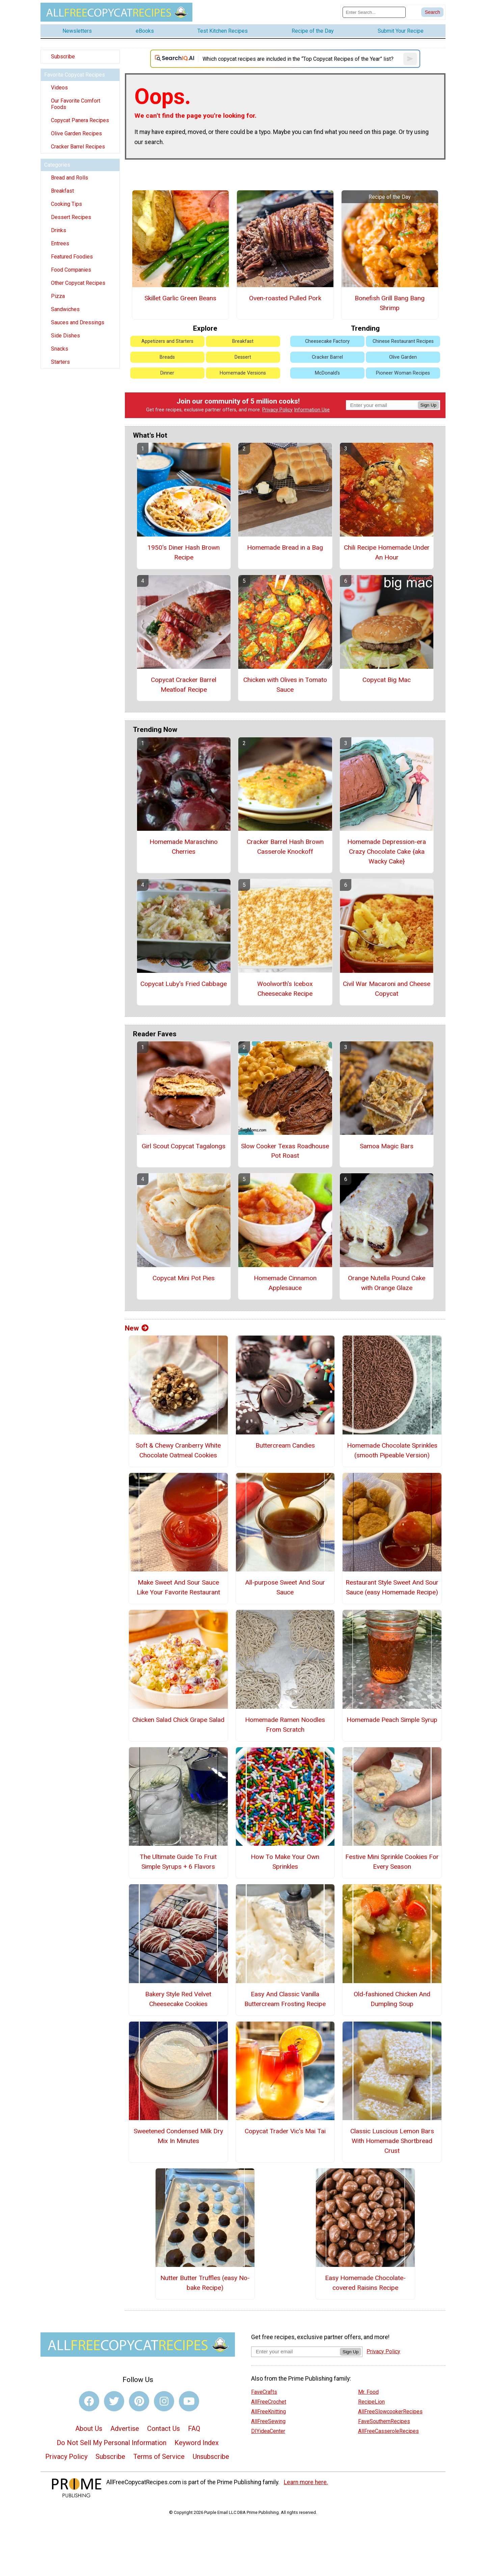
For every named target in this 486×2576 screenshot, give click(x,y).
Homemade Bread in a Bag (285, 547)
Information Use (312, 410)
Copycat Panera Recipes (80, 120)
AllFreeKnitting (268, 2411)
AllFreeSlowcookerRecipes (390, 2411)
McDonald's (327, 373)
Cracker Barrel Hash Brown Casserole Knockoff (285, 846)
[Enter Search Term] (374, 12)
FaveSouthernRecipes (384, 2421)
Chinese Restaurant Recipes (403, 341)
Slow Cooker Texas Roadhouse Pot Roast (285, 1151)
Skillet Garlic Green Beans (180, 298)
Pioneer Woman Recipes (403, 373)
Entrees (60, 243)
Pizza (58, 296)
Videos (59, 87)
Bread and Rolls (69, 177)
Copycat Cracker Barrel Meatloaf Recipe (183, 684)
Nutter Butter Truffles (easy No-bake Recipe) (205, 2283)
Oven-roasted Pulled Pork (285, 298)
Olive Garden (403, 357)
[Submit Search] (432, 12)
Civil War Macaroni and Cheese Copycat (386, 988)
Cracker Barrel (327, 357)
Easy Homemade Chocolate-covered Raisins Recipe (365, 2283)
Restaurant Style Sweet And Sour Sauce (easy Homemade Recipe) (392, 1587)
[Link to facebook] (89, 2401)
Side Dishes (65, 335)
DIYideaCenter (268, 2431)
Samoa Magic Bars (386, 1146)
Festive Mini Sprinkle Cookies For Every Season (392, 1861)
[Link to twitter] (114, 2401)
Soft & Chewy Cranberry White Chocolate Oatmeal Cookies (178, 1450)
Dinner (167, 373)
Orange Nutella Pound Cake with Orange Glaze (386, 1283)
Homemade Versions (243, 373)
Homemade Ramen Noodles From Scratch (285, 1724)
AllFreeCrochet (268, 2402)
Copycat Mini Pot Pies (184, 1278)
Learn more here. (306, 2482)
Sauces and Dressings (77, 322)
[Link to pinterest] (139, 2401)
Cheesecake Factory (327, 341)
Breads (167, 357)
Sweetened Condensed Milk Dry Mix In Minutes (178, 2136)
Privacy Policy (277, 410)
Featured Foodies (72, 256)
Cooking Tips (66, 204)
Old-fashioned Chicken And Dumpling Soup (392, 1999)
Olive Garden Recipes (76, 133)
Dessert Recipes (71, 217)
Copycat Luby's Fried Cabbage (183, 984)
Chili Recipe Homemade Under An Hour (387, 552)
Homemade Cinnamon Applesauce (285, 1283)
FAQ (194, 2428)
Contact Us (163, 2428)
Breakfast (62, 191)
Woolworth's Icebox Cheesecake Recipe (285, 988)
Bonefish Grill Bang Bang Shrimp (390, 303)
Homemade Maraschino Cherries (184, 846)
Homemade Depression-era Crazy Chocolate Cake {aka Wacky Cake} (386, 851)
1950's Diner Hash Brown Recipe (183, 552)
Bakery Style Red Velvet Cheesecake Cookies (178, 1999)
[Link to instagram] (164, 2401)
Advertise (124, 2428)
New (136, 1328)
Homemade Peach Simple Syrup (392, 1720)
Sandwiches (65, 309)
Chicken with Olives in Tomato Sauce (285, 684)
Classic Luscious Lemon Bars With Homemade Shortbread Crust (392, 2141)
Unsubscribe (211, 2456)
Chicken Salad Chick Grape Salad (178, 1720)
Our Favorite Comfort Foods (75, 104)
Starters (60, 362)
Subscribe (63, 56)
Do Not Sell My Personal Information (111, 2443)
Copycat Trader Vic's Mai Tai (285, 2131)
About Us (88, 2428)
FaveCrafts (264, 2392)
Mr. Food (368, 2392)
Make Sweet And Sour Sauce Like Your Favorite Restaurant (178, 1587)
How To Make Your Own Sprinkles (285, 1861)
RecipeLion (371, 2402)
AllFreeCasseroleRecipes (388, 2431)
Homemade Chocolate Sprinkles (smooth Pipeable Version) (392, 1450)
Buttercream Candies (285, 1445)
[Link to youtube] (189, 2401)
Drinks (58, 230)
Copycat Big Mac (386, 680)
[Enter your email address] (295, 2351)
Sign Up (428, 405)
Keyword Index (196, 2443)
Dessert (243, 357)
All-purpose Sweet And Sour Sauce (285, 1587)
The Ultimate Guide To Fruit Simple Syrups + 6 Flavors (178, 1861)
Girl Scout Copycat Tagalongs (183, 1146)
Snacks (59, 349)
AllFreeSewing (268, 2421)
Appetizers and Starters (167, 341)
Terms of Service (159, 2456)
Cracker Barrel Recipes (78, 146)
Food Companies (71, 270)
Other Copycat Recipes (78, 283)
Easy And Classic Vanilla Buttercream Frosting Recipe (285, 1999)
